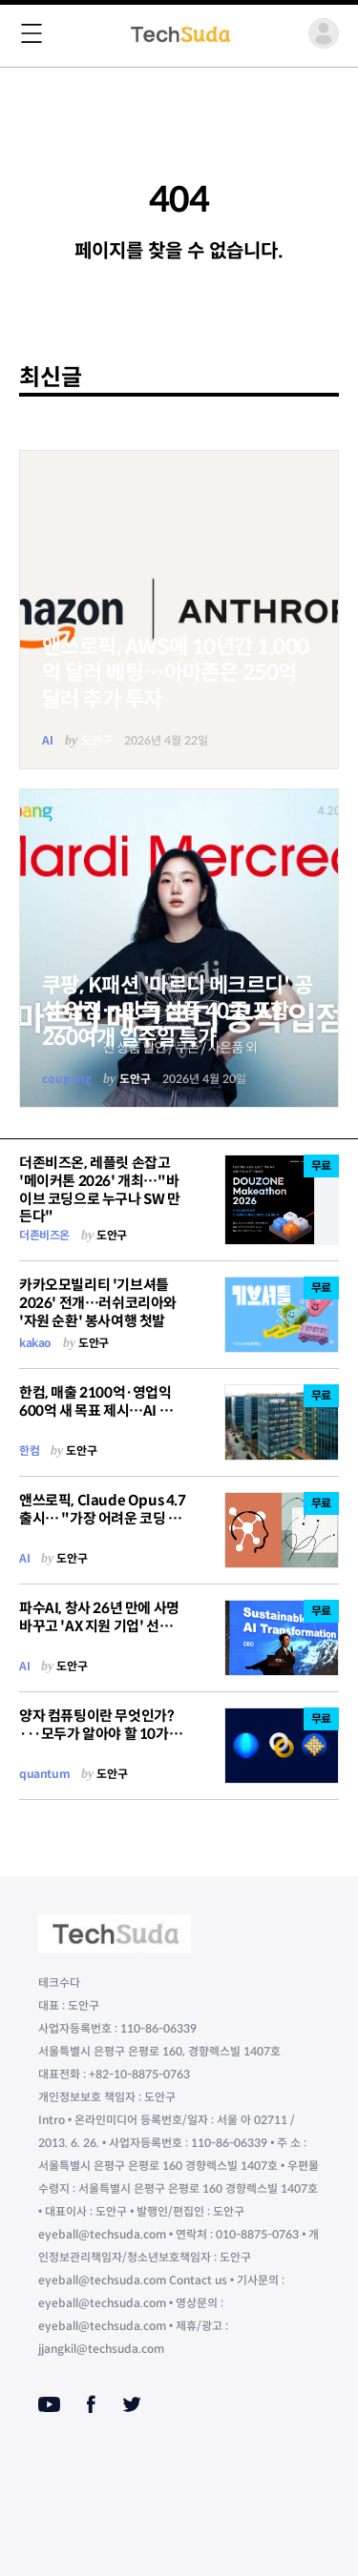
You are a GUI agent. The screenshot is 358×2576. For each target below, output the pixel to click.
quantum (44, 1774)
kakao (35, 1343)
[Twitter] (131, 2404)
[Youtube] (49, 2404)
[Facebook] (91, 2404)
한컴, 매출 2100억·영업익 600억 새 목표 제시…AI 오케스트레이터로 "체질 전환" (102, 1410)
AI (47, 740)
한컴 (29, 1450)
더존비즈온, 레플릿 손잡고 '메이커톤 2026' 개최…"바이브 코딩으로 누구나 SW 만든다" (99, 1189)
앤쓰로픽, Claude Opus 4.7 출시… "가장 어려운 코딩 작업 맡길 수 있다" (102, 1518)
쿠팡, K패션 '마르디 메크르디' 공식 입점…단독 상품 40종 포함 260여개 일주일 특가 (177, 1011)
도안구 (97, 740)
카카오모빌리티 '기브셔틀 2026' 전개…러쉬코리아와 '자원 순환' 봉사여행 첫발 (98, 1303)
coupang (67, 1079)
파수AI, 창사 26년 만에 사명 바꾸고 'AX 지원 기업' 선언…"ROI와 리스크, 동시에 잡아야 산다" (99, 1634)
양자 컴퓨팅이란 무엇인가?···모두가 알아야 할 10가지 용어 (100, 1734)
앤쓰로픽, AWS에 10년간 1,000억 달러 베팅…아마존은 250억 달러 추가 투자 (175, 673)
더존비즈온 (44, 1235)
